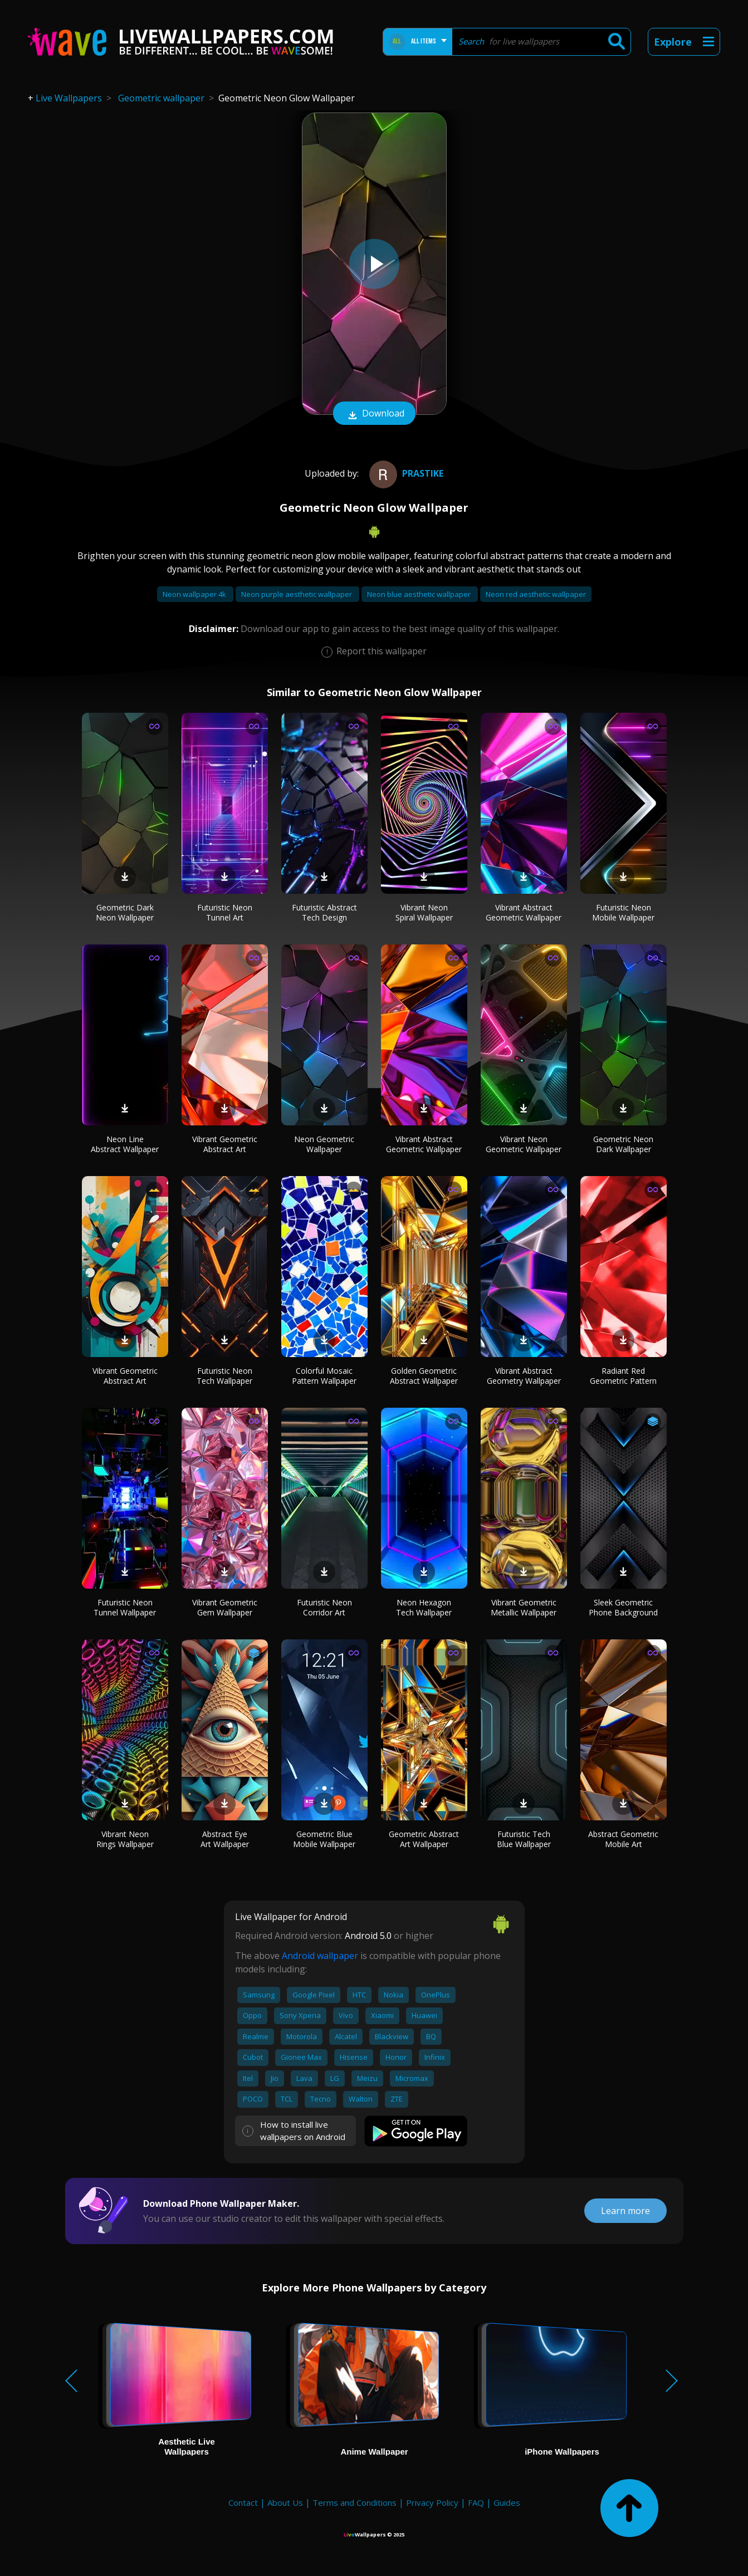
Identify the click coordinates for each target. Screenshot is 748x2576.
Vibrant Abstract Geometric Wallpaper (523, 912)
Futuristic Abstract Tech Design (324, 912)
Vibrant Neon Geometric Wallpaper (523, 1144)
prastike (404, 473)
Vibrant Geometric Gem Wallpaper (224, 1607)
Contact (243, 2502)
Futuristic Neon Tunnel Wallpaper (125, 1607)
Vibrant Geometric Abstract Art (224, 1144)
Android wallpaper (320, 1956)
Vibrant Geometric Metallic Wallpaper (523, 1607)
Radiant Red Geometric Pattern (623, 1375)
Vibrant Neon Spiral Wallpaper (424, 912)
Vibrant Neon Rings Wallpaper (125, 1839)
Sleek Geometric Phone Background (623, 1607)
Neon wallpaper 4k (195, 594)
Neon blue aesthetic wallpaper (419, 594)
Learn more (625, 2211)
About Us (285, 2502)
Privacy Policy (432, 2502)
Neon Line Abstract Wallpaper (125, 1144)
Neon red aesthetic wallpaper (536, 594)
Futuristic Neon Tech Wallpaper (224, 1375)
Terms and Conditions (354, 2502)
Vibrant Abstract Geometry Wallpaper (524, 1375)
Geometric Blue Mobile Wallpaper (324, 1839)
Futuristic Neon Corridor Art (324, 1607)
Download (374, 414)
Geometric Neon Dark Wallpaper (623, 1144)
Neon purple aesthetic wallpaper (297, 594)
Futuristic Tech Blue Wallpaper (524, 1839)
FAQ (476, 2502)
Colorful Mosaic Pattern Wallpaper (324, 1375)
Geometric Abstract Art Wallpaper (424, 1839)
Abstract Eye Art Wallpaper (225, 1839)
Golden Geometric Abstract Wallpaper (424, 1375)
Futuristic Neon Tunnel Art (224, 912)
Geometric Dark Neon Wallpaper (125, 912)
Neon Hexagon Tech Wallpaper (424, 1607)
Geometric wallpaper (161, 98)
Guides (506, 2502)
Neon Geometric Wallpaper (324, 1144)
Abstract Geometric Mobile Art (623, 1839)
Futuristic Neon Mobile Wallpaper (623, 912)
